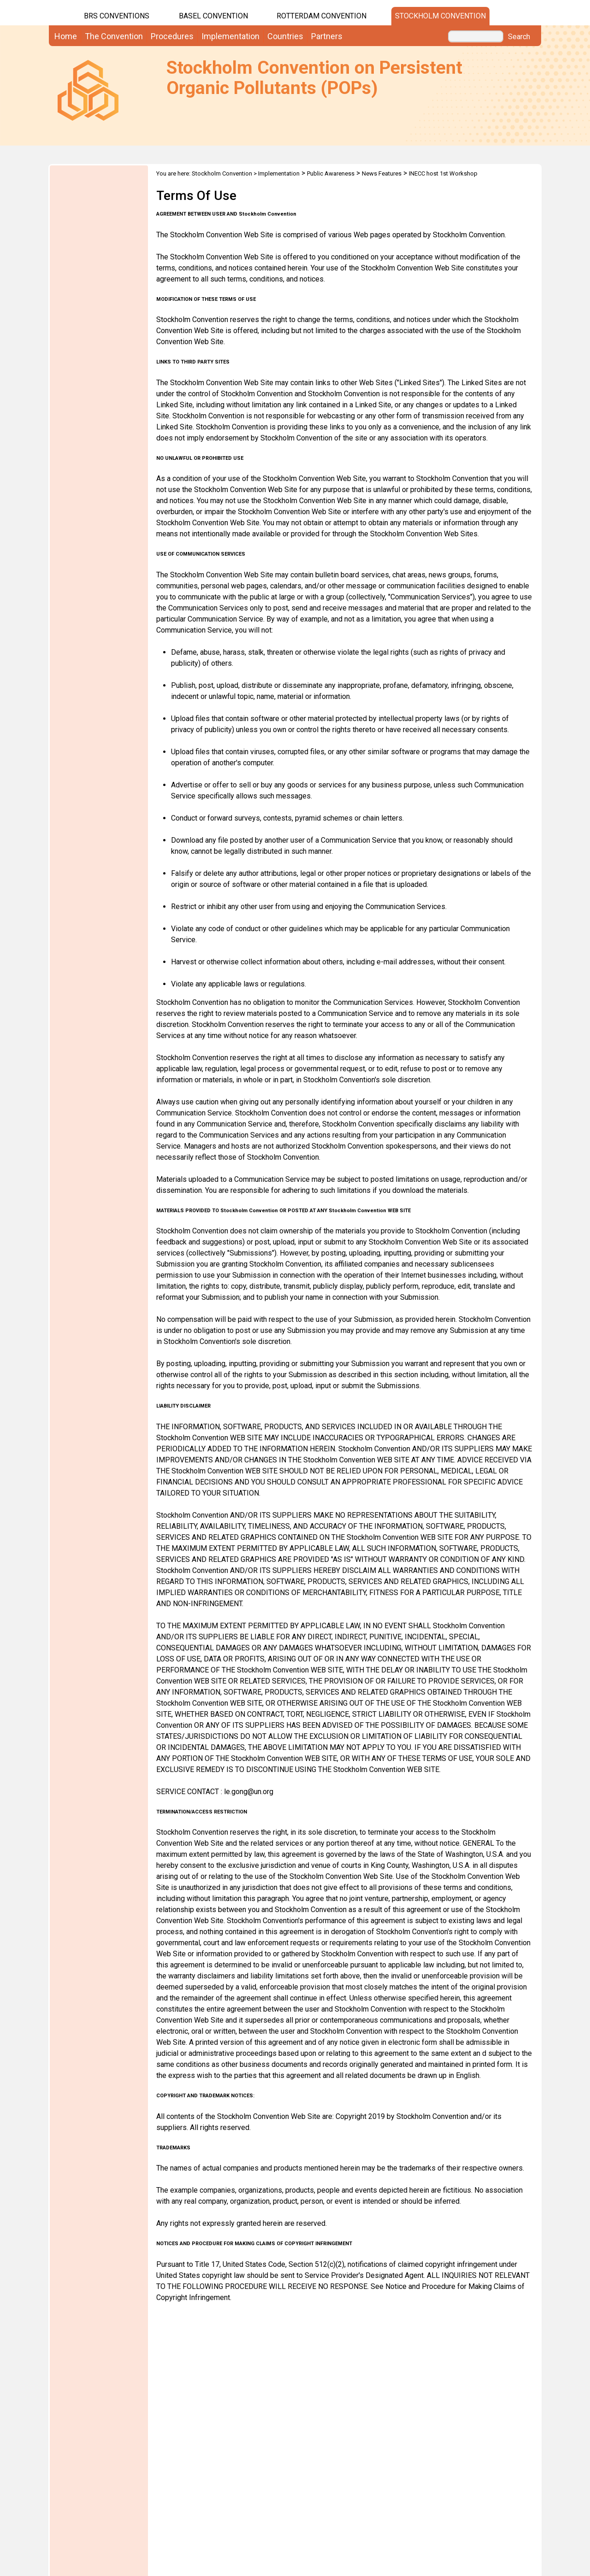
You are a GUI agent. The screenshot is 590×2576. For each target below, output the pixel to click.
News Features (381, 173)
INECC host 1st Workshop (443, 173)
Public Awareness (330, 173)
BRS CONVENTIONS (116, 16)
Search (519, 37)
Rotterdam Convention (321, 16)
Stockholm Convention (440, 16)
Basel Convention (213, 16)
